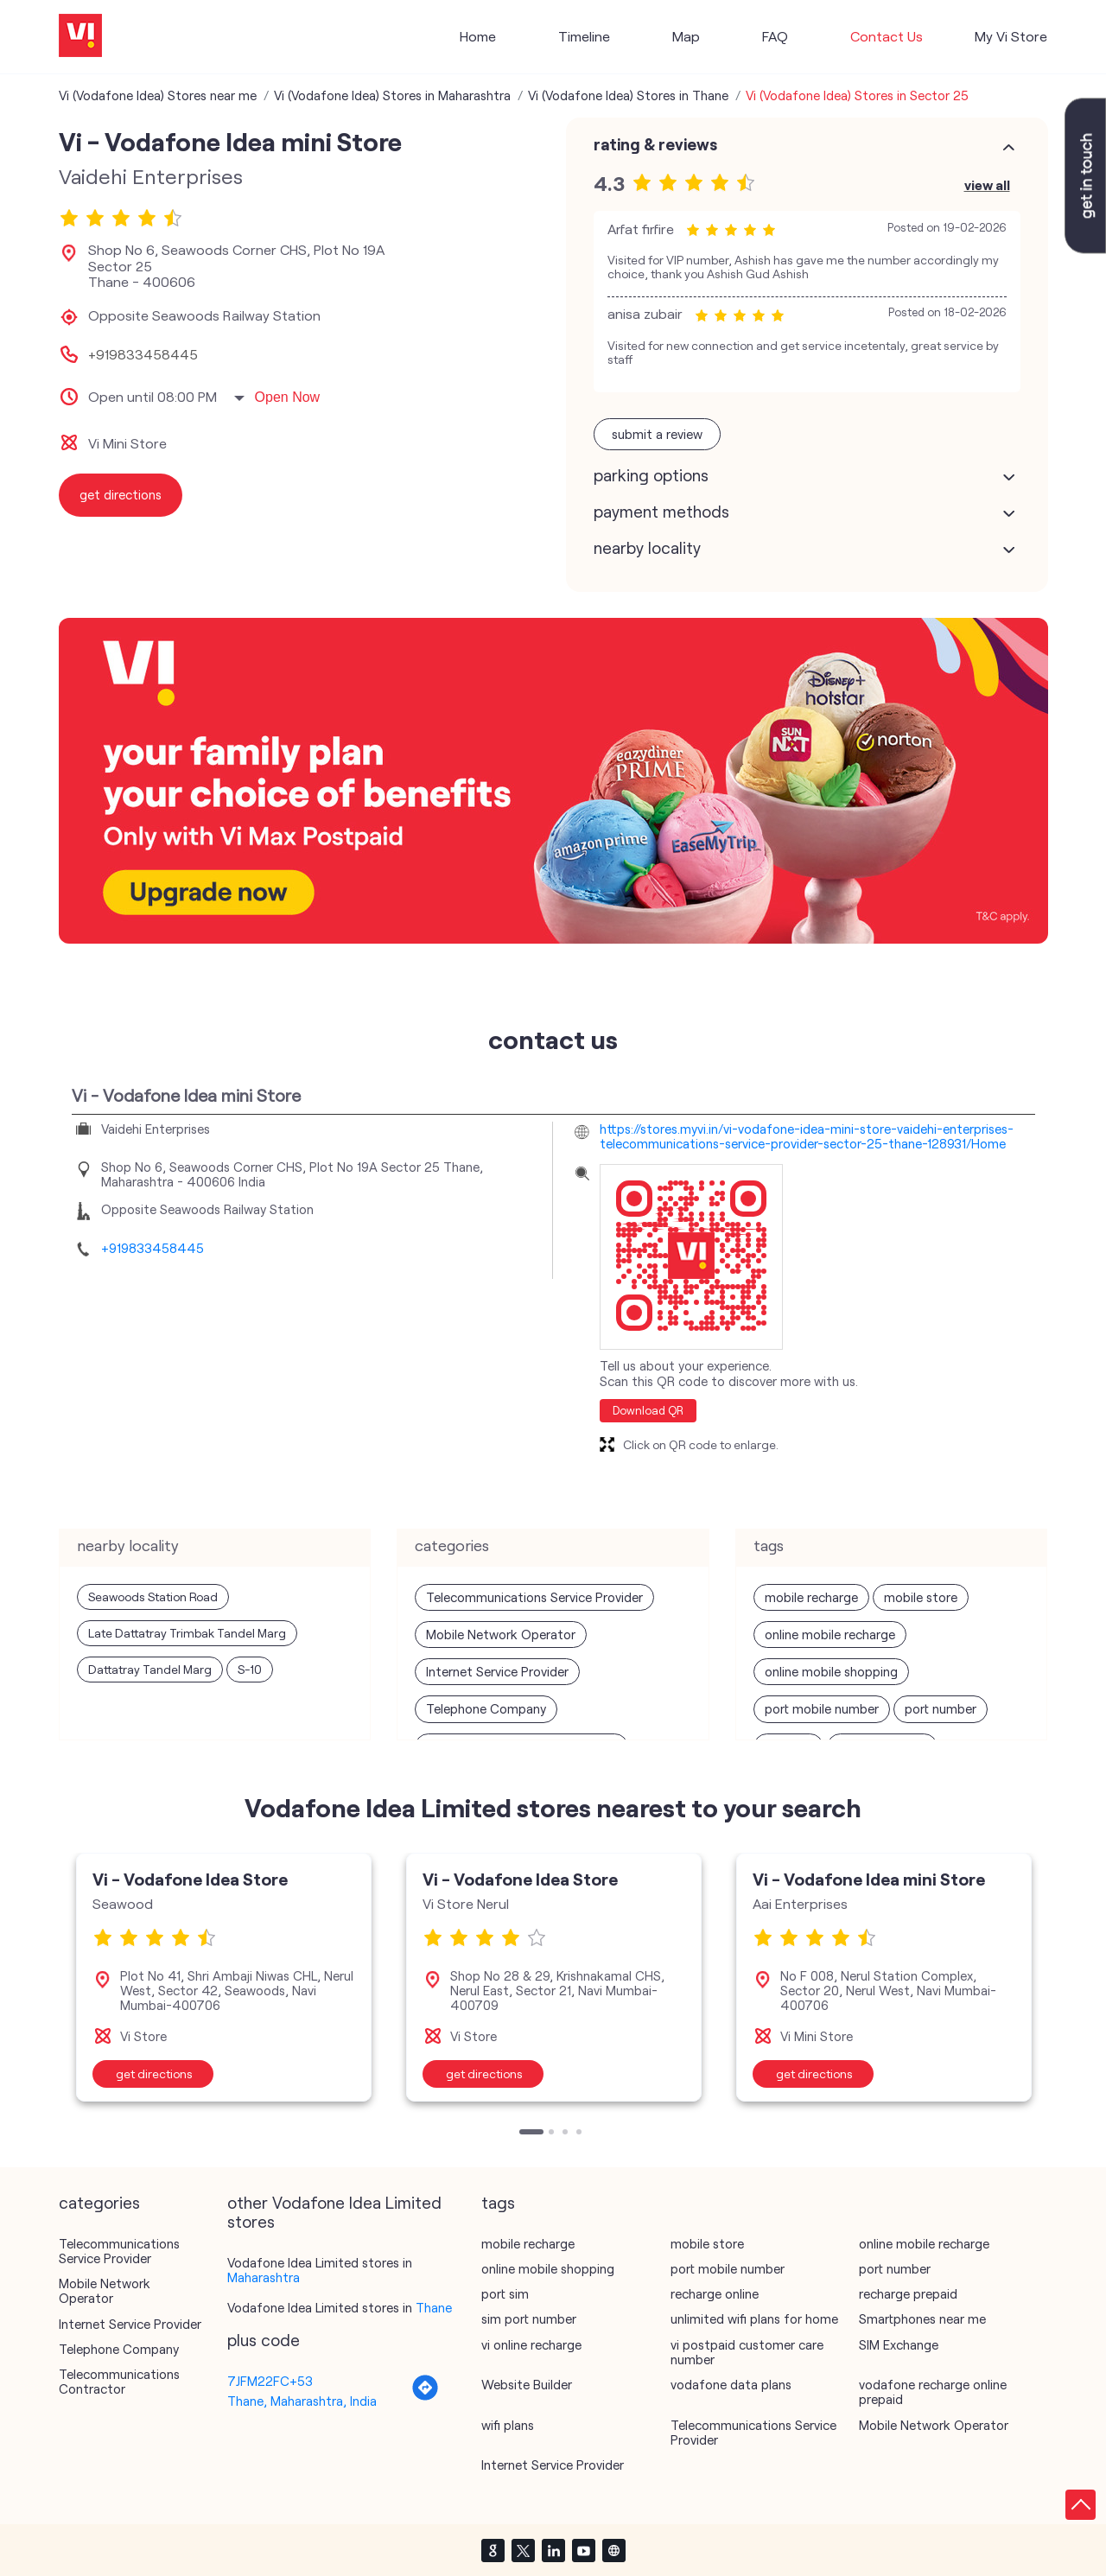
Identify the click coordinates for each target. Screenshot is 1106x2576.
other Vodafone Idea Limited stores (334, 2212)
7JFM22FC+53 (270, 2380)
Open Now (288, 397)
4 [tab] (580, 2133)
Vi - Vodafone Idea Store (190, 1878)
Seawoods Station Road (153, 1596)
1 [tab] (523, 2133)
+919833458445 (143, 354)
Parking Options (651, 475)
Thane (434, 2307)
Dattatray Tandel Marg (150, 1669)
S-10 (250, 1669)
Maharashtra (263, 2277)
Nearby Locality (647, 547)
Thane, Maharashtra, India (302, 2400)
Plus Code (263, 2340)
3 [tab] (567, 2133)
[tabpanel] (224, 1977)
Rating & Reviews (655, 144)
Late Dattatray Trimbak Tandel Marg (187, 1632)
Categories (99, 2202)
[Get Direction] (425, 2396)
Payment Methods (661, 511)
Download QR (648, 1410)
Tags (498, 2202)
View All (987, 184)
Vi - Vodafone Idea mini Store (869, 1878)
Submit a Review (657, 434)
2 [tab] (553, 2133)
